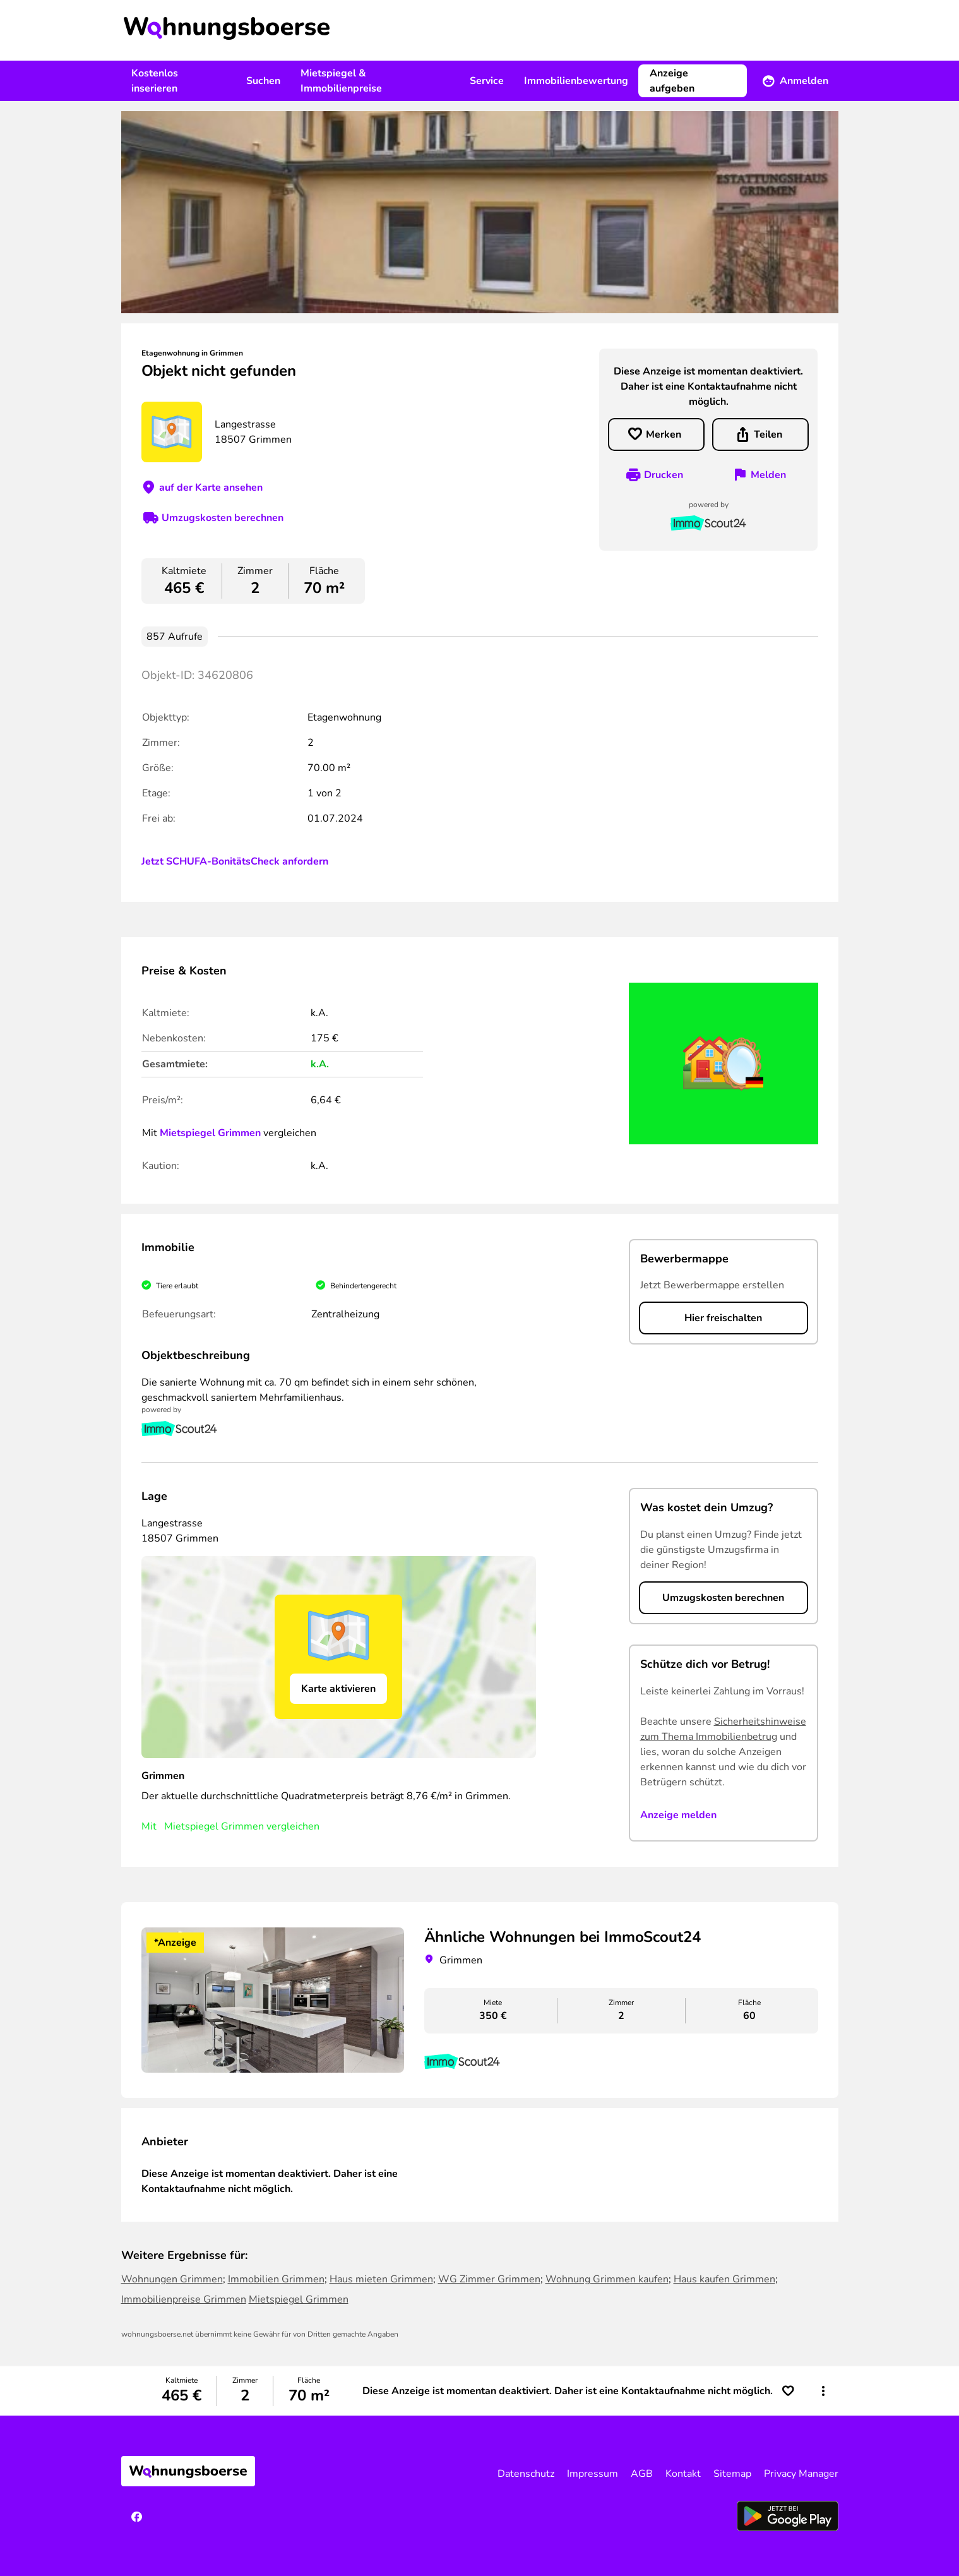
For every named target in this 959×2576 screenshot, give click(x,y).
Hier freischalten (723, 1318)
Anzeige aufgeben (672, 80)
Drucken (663, 475)
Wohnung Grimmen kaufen (607, 2279)
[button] (823, 2391)
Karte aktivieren (338, 1689)
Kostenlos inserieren (154, 80)
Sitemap (732, 2474)
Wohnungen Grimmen (172, 2279)
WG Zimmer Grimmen (489, 2279)
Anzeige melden (678, 1815)
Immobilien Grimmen (276, 2279)
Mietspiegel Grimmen (210, 1133)
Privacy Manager (801, 2474)
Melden (768, 475)
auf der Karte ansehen (211, 487)
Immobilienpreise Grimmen (183, 2299)
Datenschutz (525, 2474)
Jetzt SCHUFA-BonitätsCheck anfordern (234, 861)
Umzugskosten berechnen (222, 518)
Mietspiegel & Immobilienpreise (341, 80)
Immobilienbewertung (576, 81)
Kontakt (683, 2474)
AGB (642, 2474)
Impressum (592, 2474)
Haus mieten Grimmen (381, 2279)
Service (487, 81)
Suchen (263, 81)
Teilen (768, 434)
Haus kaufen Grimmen (724, 2279)
